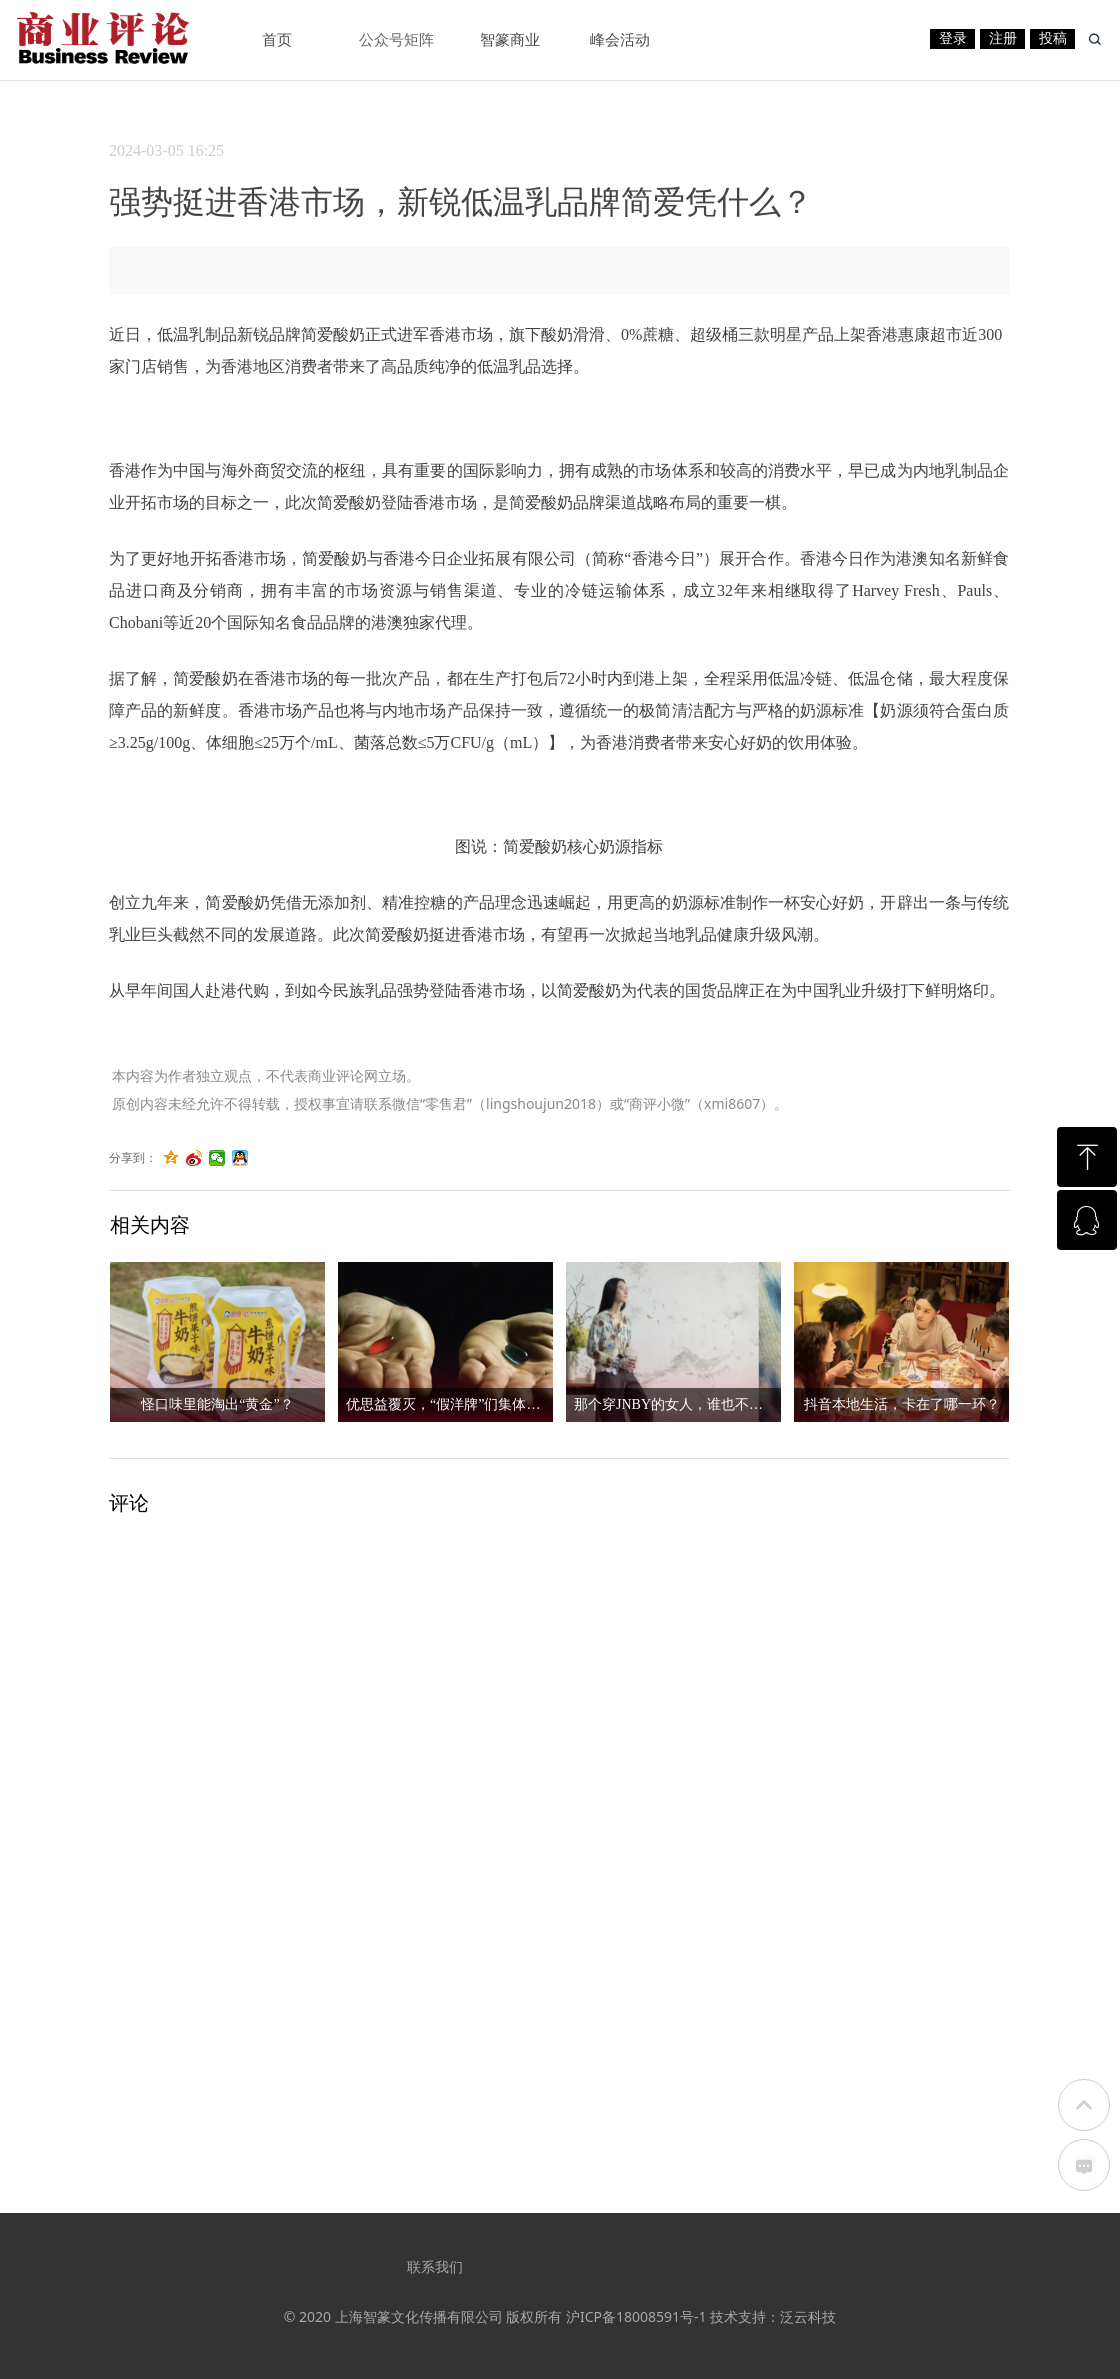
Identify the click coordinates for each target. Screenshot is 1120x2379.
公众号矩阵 (396, 40)
